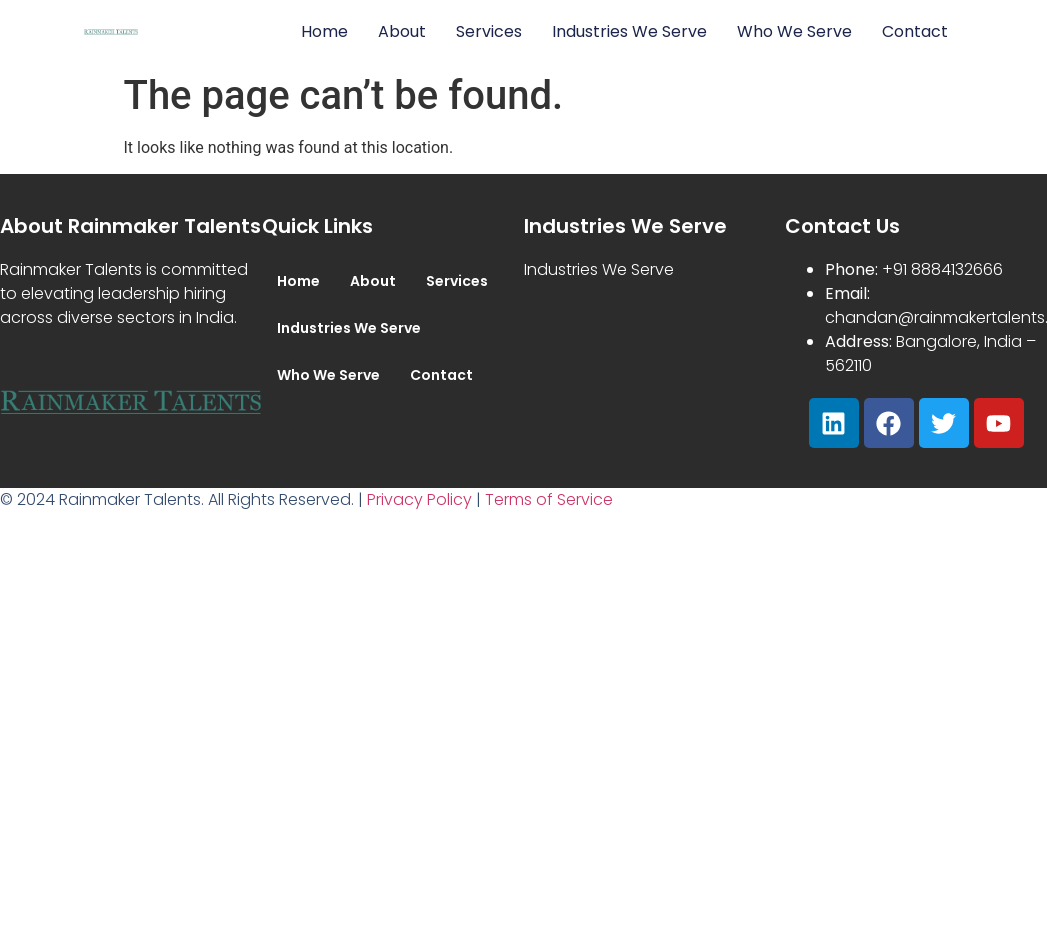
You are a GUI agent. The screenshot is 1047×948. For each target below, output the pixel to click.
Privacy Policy (419, 499)
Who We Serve (794, 31)
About (402, 31)
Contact (915, 31)
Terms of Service (549, 499)
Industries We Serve (629, 31)
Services (489, 31)
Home (324, 31)
